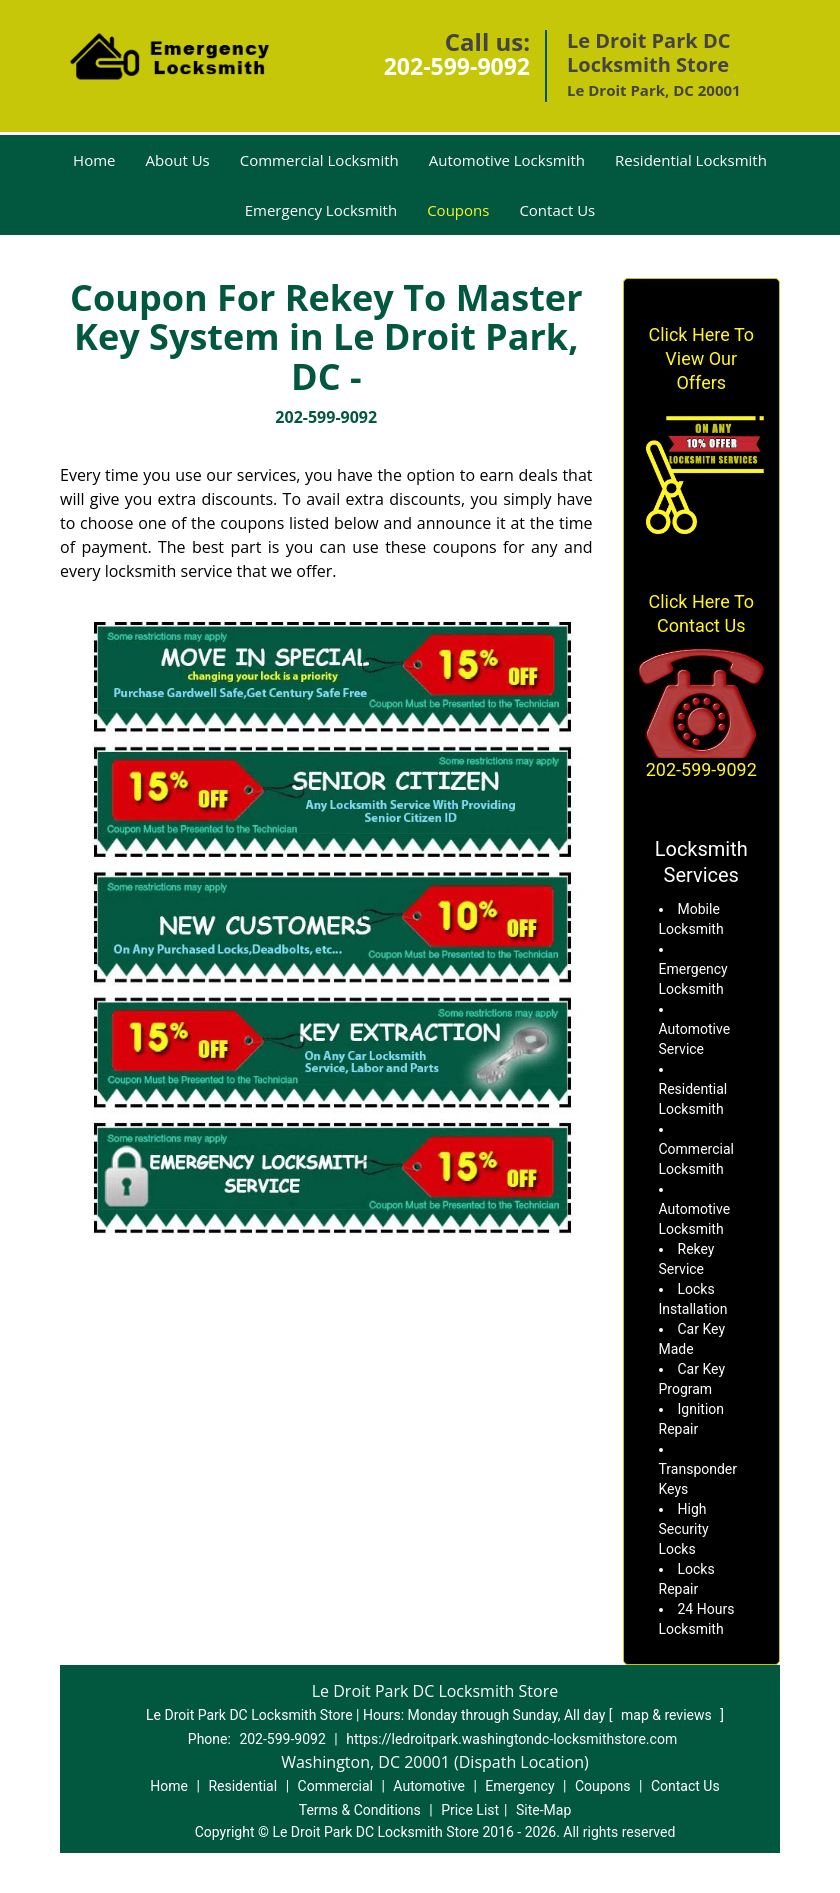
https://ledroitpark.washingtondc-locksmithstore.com (511, 1739)
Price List (470, 1810)
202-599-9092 (457, 66)
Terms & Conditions (360, 1810)
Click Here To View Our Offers (701, 358)
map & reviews (668, 1715)
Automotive (429, 1786)
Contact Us (557, 210)
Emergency (519, 1786)
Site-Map (543, 1810)
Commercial (335, 1786)
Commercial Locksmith (319, 160)
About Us (178, 160)
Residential (242, 1786)
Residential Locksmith (691, 160)
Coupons (458, 210)
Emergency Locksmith (321, 210)
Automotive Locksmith (507, 160)
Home (94, 160)
